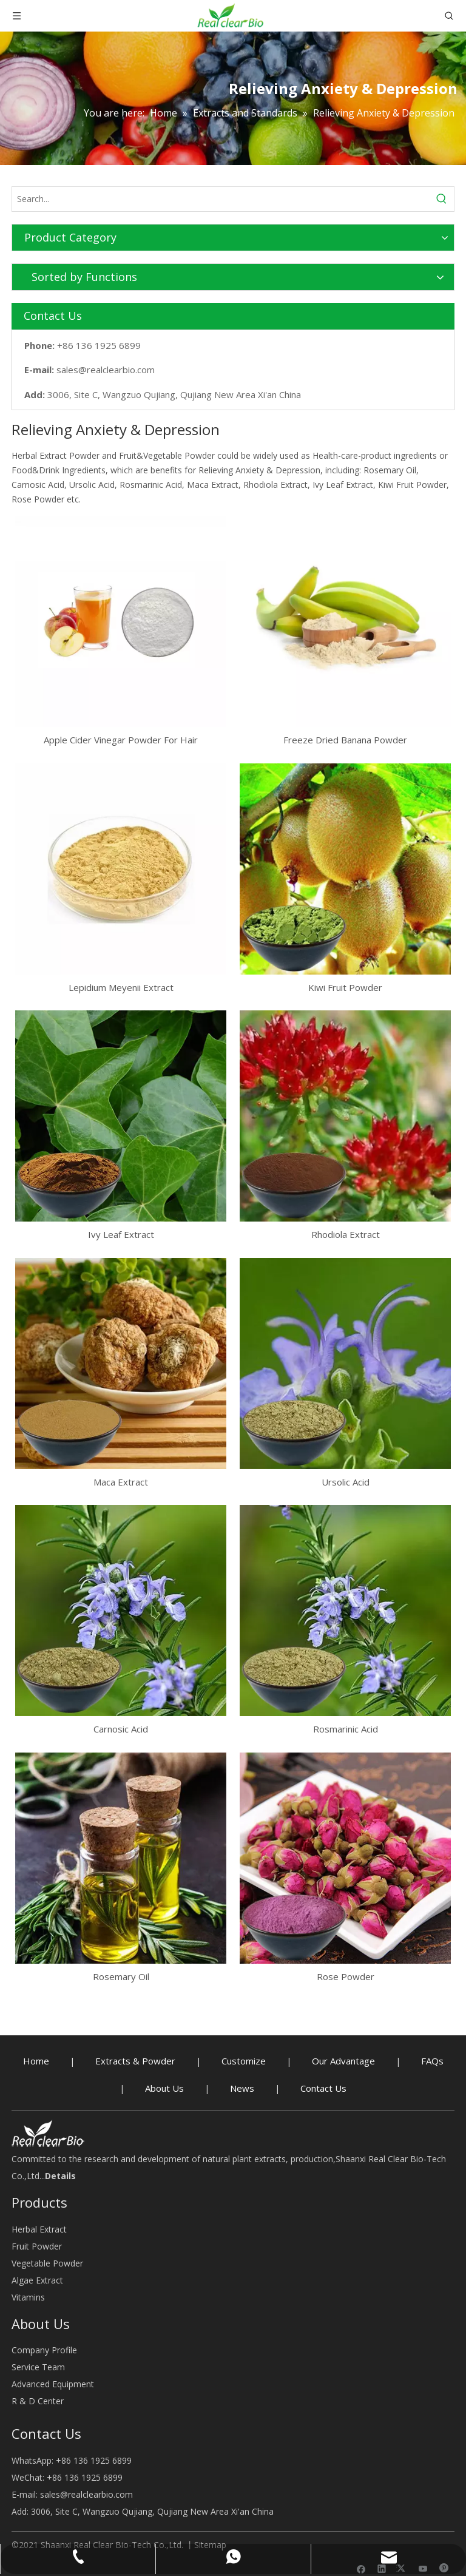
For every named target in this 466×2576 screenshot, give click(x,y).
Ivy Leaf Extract (121, 1234)
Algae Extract (37, 2280)
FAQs (432, 2061)
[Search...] (221, 199)
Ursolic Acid (346, 1482)
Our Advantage (343, 2061)
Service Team (38, 2367)
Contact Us (323, 2088)
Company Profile (44, 2350)
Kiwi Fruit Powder (345, 987)
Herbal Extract (39, 2229)
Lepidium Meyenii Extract (121, 987)
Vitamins (28, 2297)
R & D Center (38, 2401)
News (242, 2088)
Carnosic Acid (120, 1729)
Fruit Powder (37, 2246)
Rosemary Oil (121, 1976)
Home (36, 2061)
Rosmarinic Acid (345, 1729)
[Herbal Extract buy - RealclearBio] (48, 2133)
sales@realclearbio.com (105, 369)
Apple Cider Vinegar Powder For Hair (121, 740)
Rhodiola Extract (345, 1234)
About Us (164, 2088)
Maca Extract (120, 1482)
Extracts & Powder (135, 2061)
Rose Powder (345, 1976)
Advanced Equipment (53, 2384)
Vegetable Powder (47, 2263)
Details (60, 2176)
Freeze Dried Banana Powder (345, 740)
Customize (243, 2061)
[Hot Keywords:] (442, 199)
